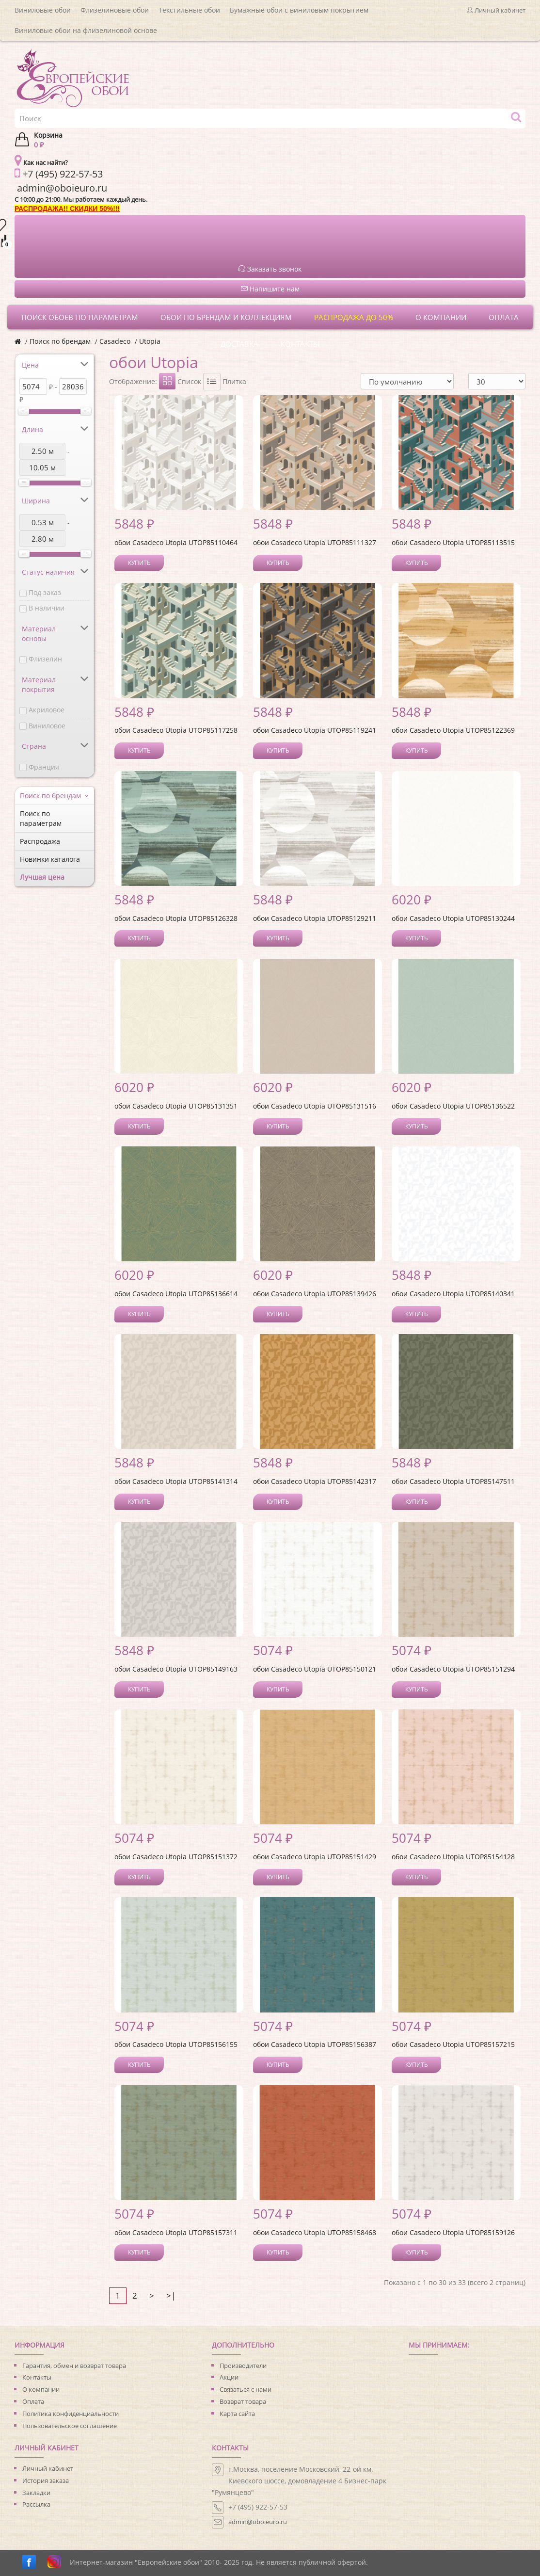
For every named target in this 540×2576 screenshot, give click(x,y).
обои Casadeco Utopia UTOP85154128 (453, 1856)
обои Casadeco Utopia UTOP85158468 (314, 2232)
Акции (229, 2377)
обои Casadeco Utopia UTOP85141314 (176, 1481)
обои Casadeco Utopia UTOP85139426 (314, 1293)
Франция (44, 767)
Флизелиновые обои (114, 10)
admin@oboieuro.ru (257, 2521)
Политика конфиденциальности (70, 2413)
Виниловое (47, 725)
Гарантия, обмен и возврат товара (74, 2365)
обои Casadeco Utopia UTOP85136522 (453, 1106)
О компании (41, 2389)
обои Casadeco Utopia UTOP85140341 (453, 1293)
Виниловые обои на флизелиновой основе (86, 30)
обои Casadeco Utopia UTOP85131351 (176, 1106)
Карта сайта (237, 2413)
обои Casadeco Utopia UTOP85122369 (453, 730)
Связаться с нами (245, 2389)
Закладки (36, 2492)
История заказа (45, 2480)
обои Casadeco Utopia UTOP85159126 (453, 2232)
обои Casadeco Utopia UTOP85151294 (453, 1669)
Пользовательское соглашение (69, 2425)
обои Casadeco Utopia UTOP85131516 (314, 1106)
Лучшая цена (42, 877)
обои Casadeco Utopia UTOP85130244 (453, 918)
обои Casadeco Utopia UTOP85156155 (176, 2044)
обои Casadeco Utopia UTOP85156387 (314, 2044)
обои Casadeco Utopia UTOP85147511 (453, 1481)
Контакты (36, 2377)
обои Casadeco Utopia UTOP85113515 (453, 542)
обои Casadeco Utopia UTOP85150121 (314, 1669)
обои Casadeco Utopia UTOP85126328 (176, 918)
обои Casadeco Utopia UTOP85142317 (314, 1481)
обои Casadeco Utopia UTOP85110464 (176, 542)
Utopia (149, 341)
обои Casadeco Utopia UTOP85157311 (176, 2232)
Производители (243, 2365)
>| (170, 2295)
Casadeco (114, 341)
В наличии (46, 607)
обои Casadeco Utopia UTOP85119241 (314, 730)
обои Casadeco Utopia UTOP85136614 (176, 1293)
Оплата (33, 2401)
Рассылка (36, 2504)
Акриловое (46, 709)
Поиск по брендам (60, 341)
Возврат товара (243, 2401)
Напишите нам (270, 288)
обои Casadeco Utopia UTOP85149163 (176, 1669)
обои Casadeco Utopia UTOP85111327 (314, 542)
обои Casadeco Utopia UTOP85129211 (314, 918)
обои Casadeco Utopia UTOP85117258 (176, 730)
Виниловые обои (43, 10)
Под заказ (45, 592)
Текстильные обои (189, 10)
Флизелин (45, 658)
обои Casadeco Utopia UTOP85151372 (176, 1856)
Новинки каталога (50, 859)
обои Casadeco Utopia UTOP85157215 (453, 2044)
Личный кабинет (47, 2468)
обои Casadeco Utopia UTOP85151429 (314, 1856)
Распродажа (40, 841)
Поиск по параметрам (41, 818)
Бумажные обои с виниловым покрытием (299, 10)
